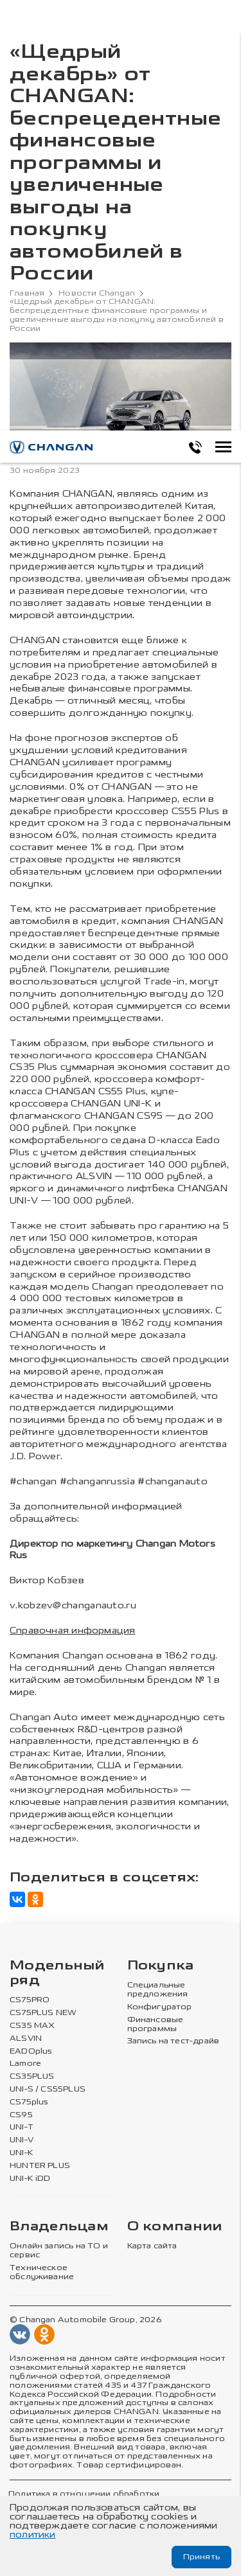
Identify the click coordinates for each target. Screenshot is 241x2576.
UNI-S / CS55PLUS (47, 2089)
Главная (27, 293)
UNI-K (21, 2153)
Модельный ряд (57, 1973)
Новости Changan (96, 293)
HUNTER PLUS (40, 2166)
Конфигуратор (159, 2007)
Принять (201, 2556)
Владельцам (59, 2226)
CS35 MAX (32, 2025)
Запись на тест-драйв (173, 2041)
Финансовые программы (155, 2024)
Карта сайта (152, 2246)
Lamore (25, 2063)
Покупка (160, 1966)
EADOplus (31, 2051)
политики (33, 2534)
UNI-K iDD (30, 2178)
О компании (174, 2226)
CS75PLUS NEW (43, 2013)
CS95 (21, 2115)
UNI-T (21, 2127)
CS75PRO (29, 2000)
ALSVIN (26, 2038)
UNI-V (21, 2140)
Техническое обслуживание (42, 2272)
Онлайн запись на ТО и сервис (59, 2250)
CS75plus (29, 2102)
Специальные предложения (157, 1989)
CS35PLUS (32, 2076)
